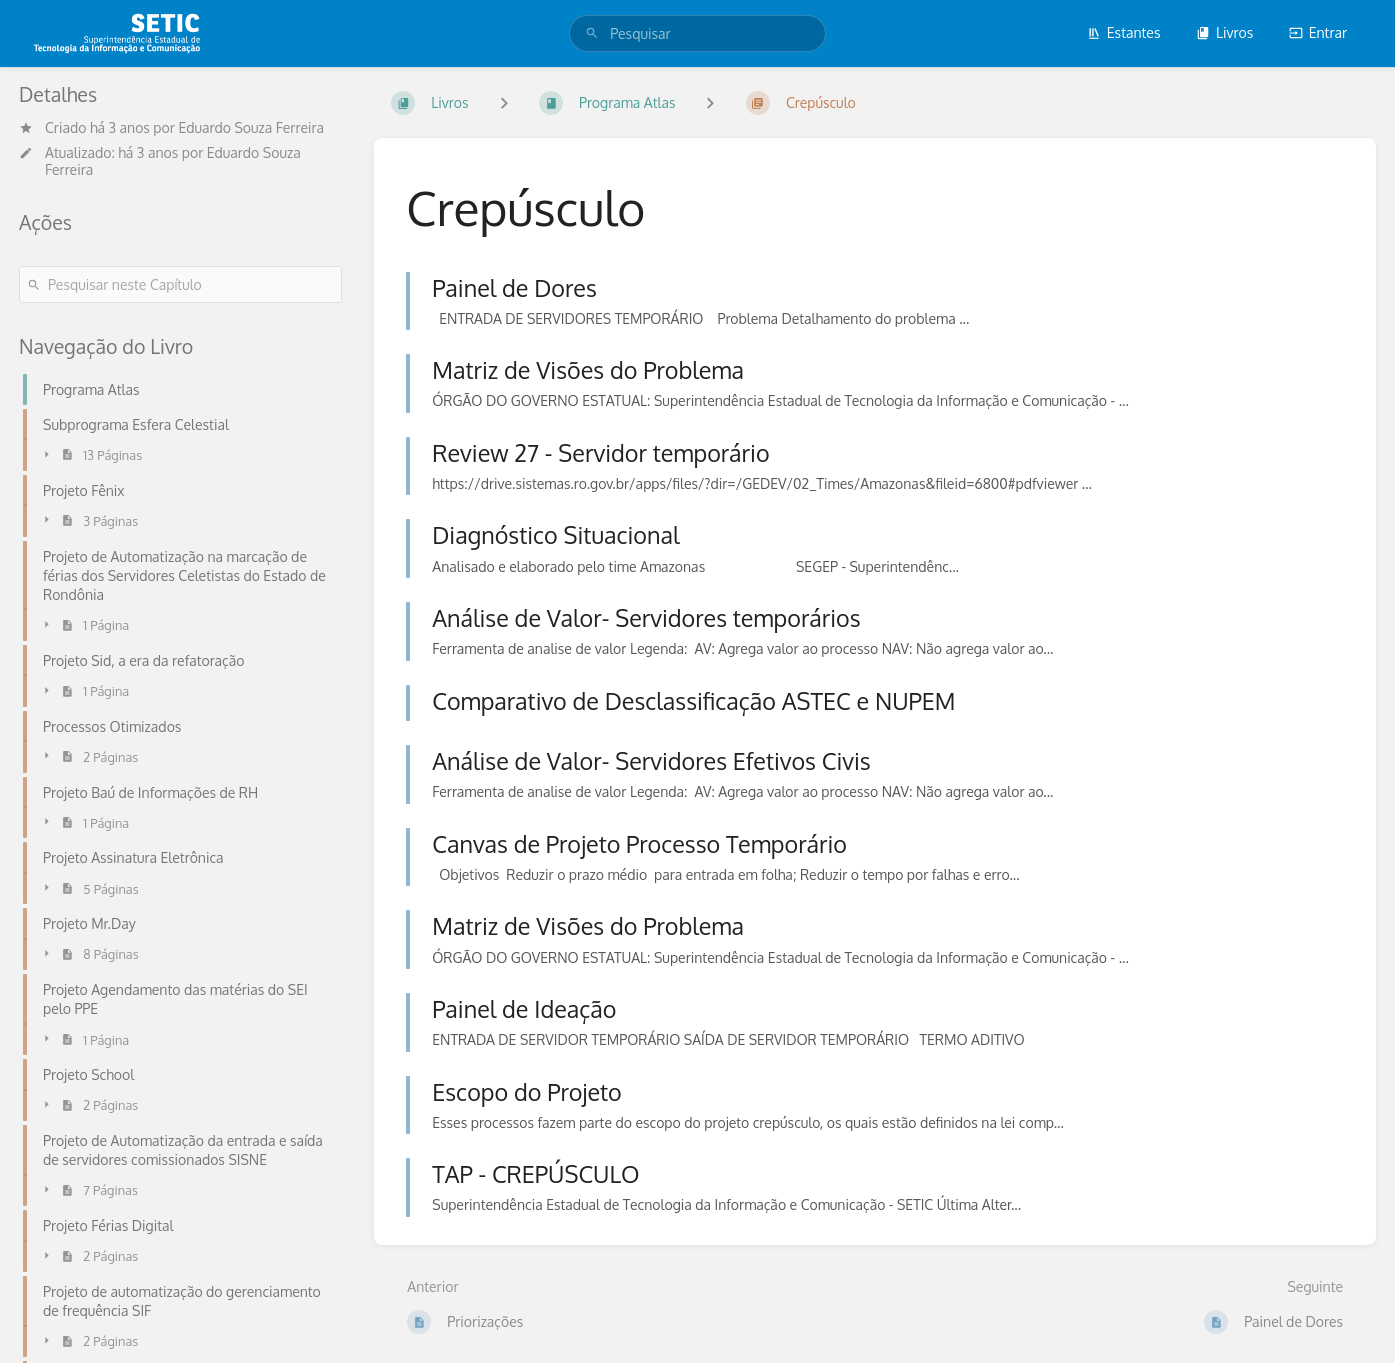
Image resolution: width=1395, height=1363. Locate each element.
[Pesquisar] (592, 33)
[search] (697, 33)
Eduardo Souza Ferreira (251, 127)
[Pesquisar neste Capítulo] (180, 284)
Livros (1224, 32)
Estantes (1124, 32)
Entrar (1318, 32)
